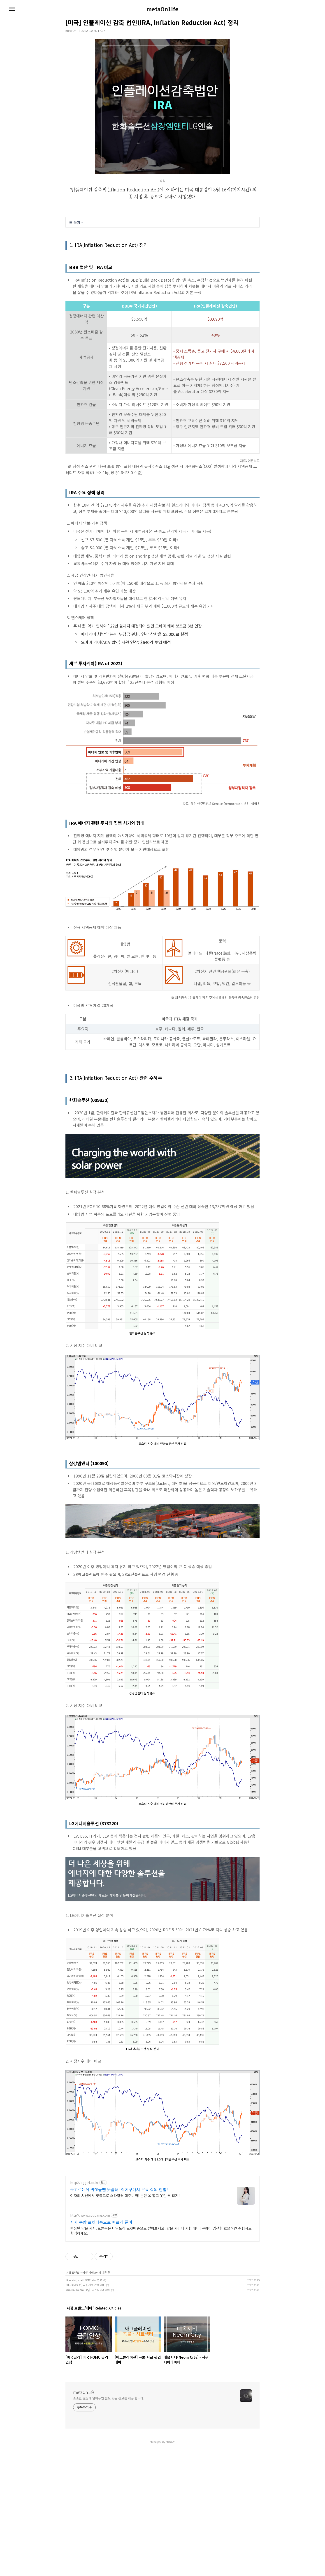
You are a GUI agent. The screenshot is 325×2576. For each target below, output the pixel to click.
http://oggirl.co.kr (84, 2309)
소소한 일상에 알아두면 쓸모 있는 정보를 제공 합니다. (108, 2524)
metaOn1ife (162, 9)
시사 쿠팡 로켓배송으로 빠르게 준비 (101, 2348)
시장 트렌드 (72, 2399)
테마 (84, 2399)
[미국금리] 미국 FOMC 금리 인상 (83, 2406)
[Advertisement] (162, 1092)
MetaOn (170, 2568)
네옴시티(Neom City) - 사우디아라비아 (87, 2416)
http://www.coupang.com (90, 2342)
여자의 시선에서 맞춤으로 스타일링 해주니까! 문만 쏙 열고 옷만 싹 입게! (125, 2321)
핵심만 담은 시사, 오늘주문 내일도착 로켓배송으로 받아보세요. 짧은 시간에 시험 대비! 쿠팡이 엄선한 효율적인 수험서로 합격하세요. (161, 2357)
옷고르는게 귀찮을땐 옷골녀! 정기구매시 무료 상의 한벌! (119, 2315)
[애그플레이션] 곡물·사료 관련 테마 (85, 2411)
